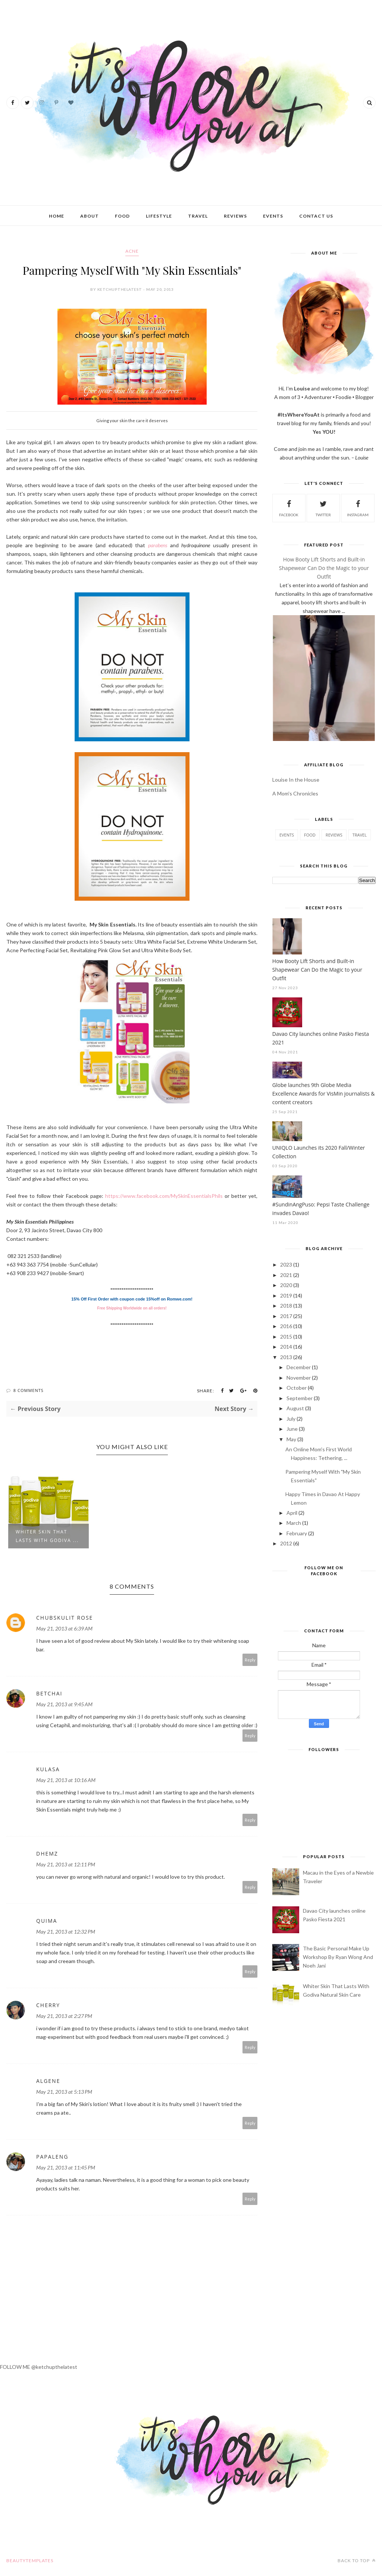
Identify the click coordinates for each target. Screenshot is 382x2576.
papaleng (52, 2156)
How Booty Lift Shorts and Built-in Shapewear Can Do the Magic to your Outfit (324, 568)
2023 (286, 1264)
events (286, 835)
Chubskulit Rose (64, 1617)
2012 (286, 1543)
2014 (286, 1346)
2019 (286, 1295)
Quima (46, 1920)
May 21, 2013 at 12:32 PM (65, 1931)
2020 (286, 1285)
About (89, 216)
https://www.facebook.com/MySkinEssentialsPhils (164, 1196)
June (292, 1429)
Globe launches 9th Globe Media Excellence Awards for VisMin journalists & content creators (323, 1093)
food (310, 835)
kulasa (48, 1769)
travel (360, 835)
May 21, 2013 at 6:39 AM (64, 1628)
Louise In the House (295, 779)
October (296, 1387)
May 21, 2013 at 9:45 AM (64, 1704)
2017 (286, 1316)
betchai (49, 1693)
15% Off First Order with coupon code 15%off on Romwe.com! (131, 1299)
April (291, 1513)
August (295, 1408)
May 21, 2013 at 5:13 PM (64, 2091)
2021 (286, 1275)
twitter (323, 507)
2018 (286, 1305)
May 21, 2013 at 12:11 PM (65, 1864)
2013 (286, 1357)
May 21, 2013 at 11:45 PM (65, 2167)
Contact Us (316, 216)
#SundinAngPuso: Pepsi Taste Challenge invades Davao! (321, 1209)
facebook (288, 507)
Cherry (48, 2005)
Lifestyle (159, 216)
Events (273, 216)
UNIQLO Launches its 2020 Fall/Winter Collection (318, 1152)
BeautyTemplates (29, 2560)
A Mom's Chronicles (295, 793)
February (296, 1533)
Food (122, 216)
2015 (286, 1336)
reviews (334, 835)
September (299, 1398)
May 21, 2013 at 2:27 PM (64, 2016)
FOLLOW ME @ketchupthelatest (38, 2367)
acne (132, 251)
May (291, 1439)
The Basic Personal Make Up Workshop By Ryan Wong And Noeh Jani (338, 1957)
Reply (250, 1659)
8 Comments (28, 1390)
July (290, 1418)
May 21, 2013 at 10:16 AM (66, 1780)
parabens (157, 545)
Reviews (235, 216)
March (293, 1523)
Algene (48, 2080)
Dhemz (47, 1853)
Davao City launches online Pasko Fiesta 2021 (320, 1038)
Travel (198, 216)
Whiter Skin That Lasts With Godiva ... (47, 1536)
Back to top (357, 2560)
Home (56, 216)
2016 (286, 1326)
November (298, 1377)
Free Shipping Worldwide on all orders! (132, 1308)
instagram (358, 507)
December (298, 1367)
